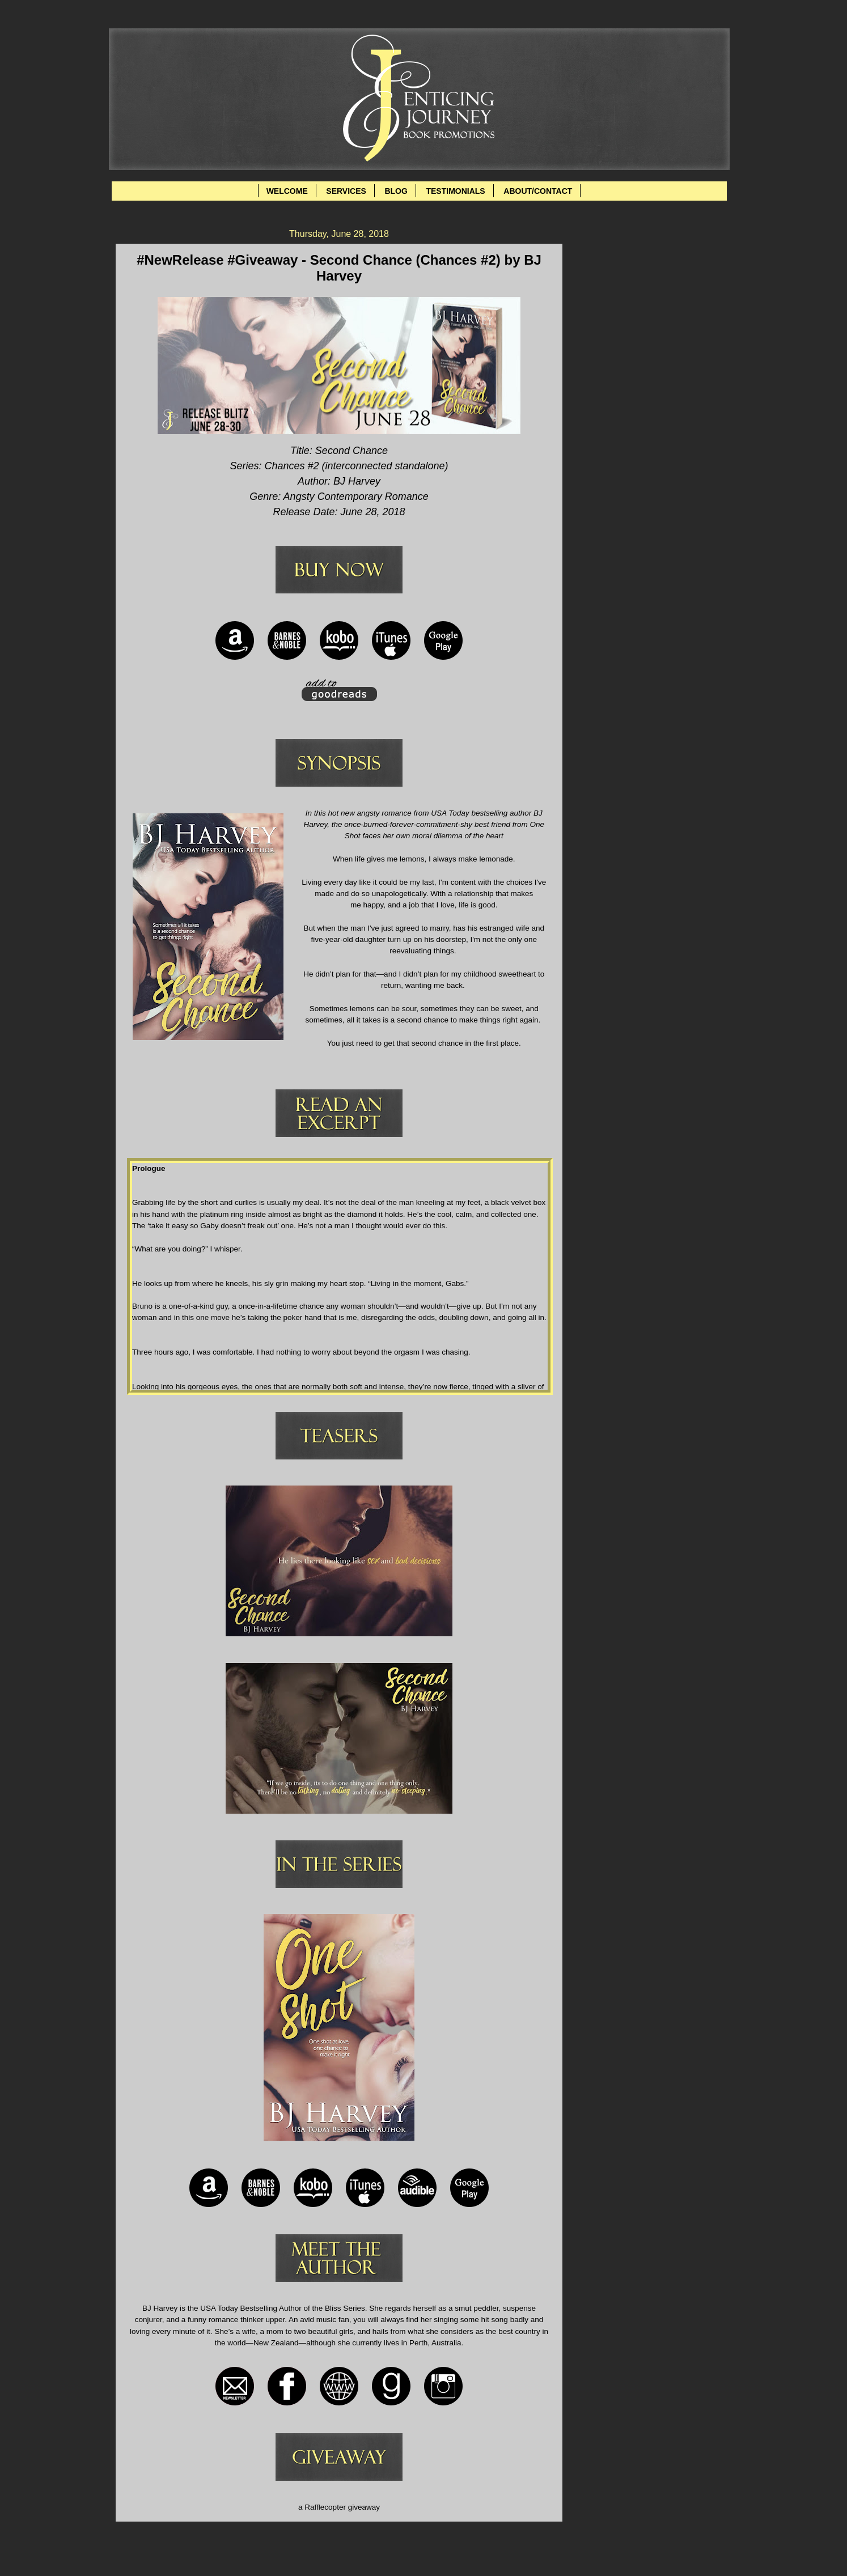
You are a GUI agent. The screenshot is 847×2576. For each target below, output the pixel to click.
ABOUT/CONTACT (537, 191)
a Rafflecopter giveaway (339, 2507)
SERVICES (346, 191)
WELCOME (287, 191)
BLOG (395, 191)
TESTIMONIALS (455, 191)
